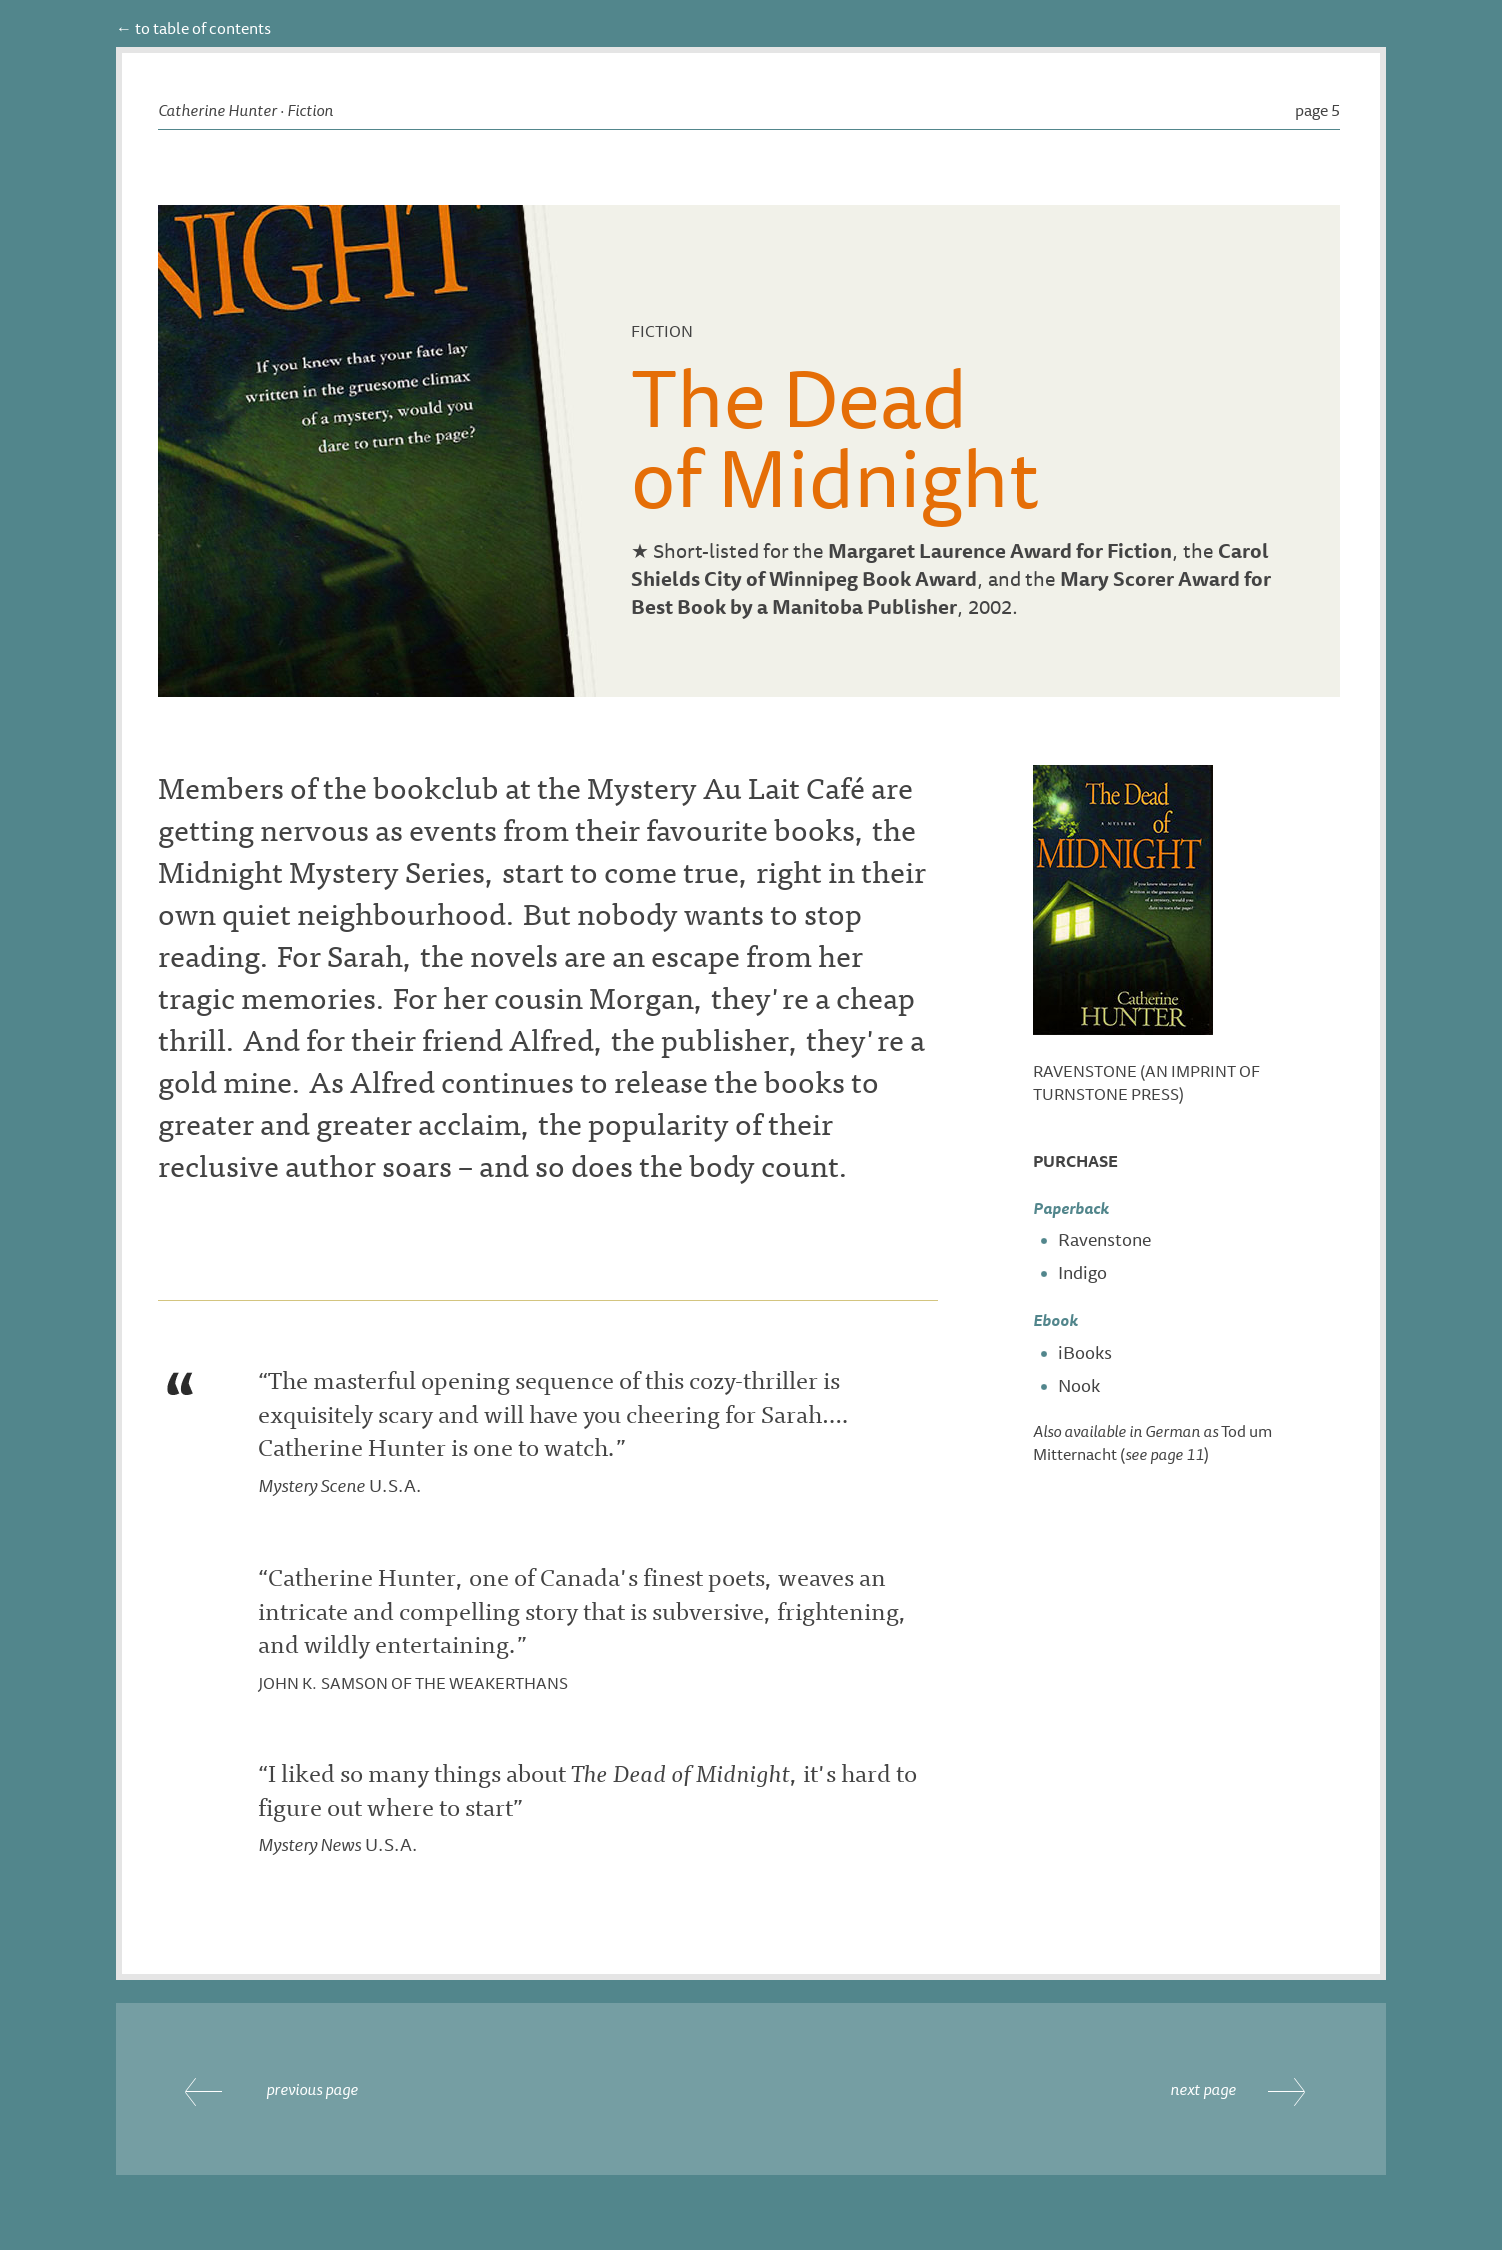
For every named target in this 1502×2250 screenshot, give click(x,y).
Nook (1079, 1385)
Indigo (1082, 1272)
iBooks (1085, 1352)
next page (1203, 2089)
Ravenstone (1104, 1239)
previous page (312, 2089)
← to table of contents (193, 28)
